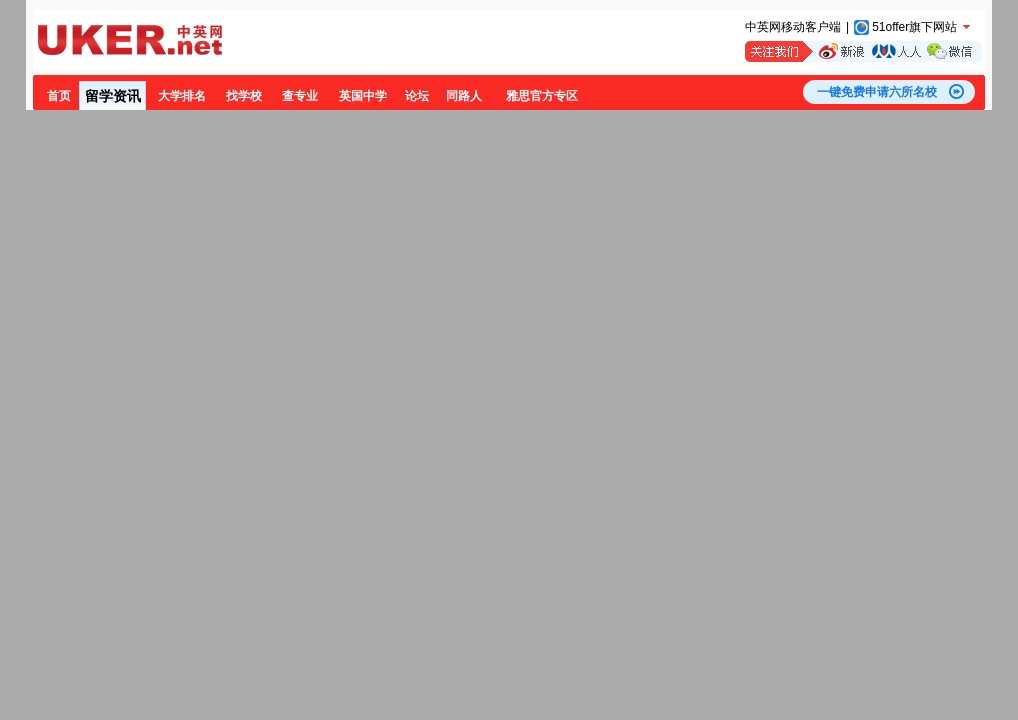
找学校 (244, 96)
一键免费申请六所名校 (877, 92)
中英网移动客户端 (793, 27)
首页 (59, 96)
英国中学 (363, 96)
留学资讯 (113, 96)
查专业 (300, 96)
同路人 (464, 96)
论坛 (417, 96)
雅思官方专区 (542, 96)
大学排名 (182, 96)
